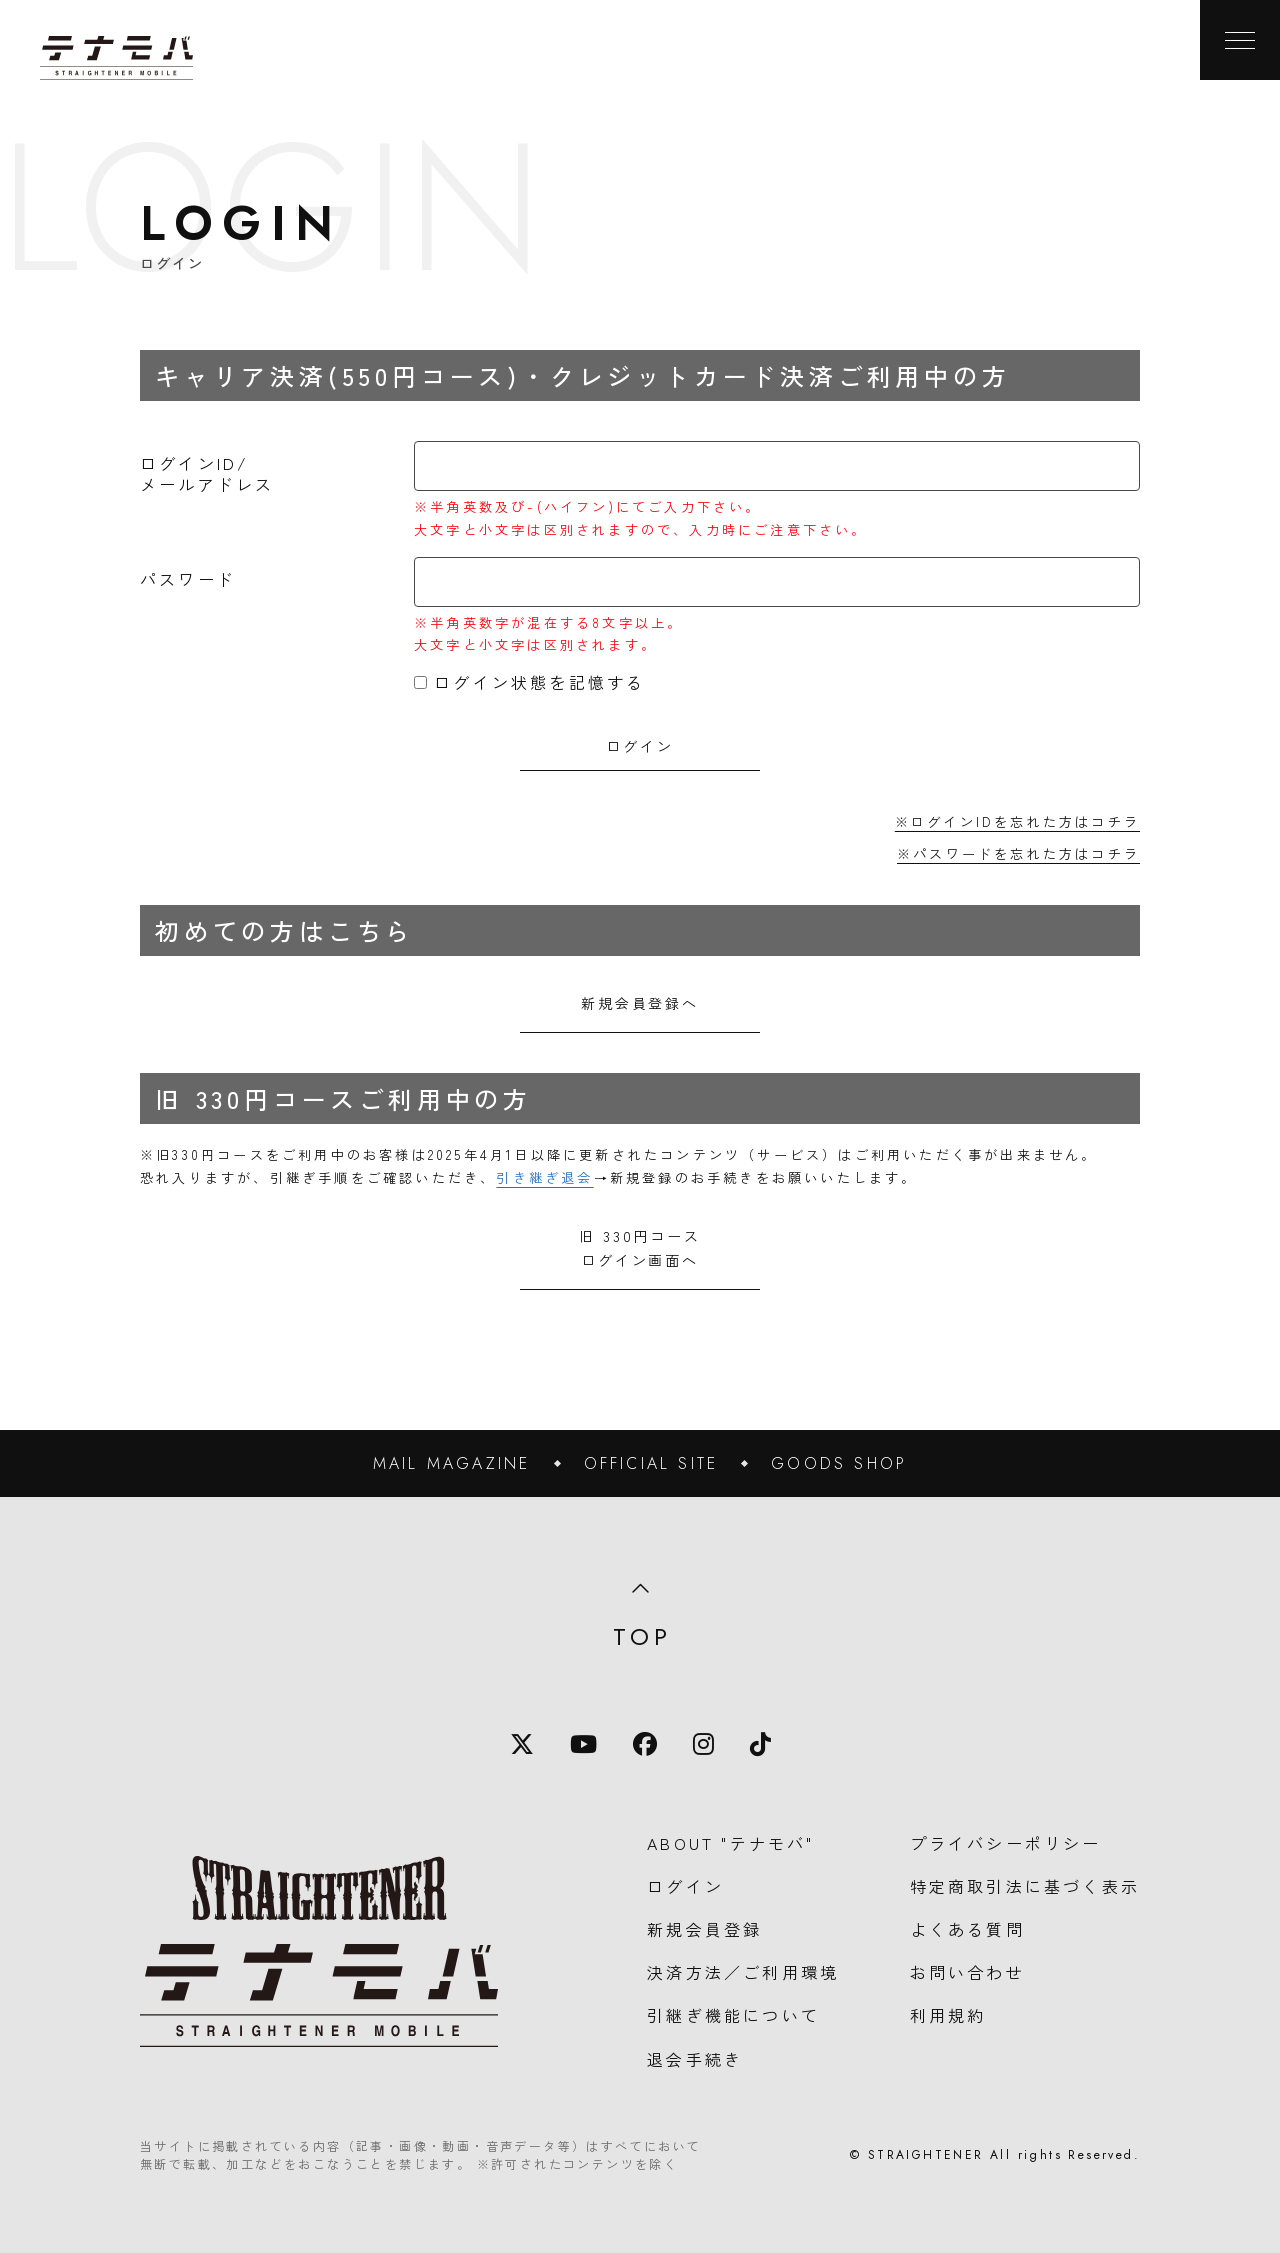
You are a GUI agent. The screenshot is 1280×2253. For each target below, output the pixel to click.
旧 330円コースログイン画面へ (639, 1248)
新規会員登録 (704, 1929)
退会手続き (695, 2059)
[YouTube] (583, 1744)
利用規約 (948, 2015)
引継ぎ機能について (733, 2015)
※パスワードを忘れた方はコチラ (1018, 853)
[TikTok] (760, 1744)
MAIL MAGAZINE (452, 1463)
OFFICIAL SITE (651, 1463)
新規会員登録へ (640, 1003)
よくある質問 (967, 1929)
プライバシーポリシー (1006, 1843)
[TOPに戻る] (116, 58)
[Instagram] (703, 1744)
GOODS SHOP (839, 1463)
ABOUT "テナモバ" (730, 1843)
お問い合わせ (967, 1972)
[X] (522, 1744)
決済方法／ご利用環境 (743, 1972)
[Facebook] (645, 1744)
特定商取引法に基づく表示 (1025, 1886)
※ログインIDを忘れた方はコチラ (1017, 821)
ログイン (685, 1886)
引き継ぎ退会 (544, 1177)
